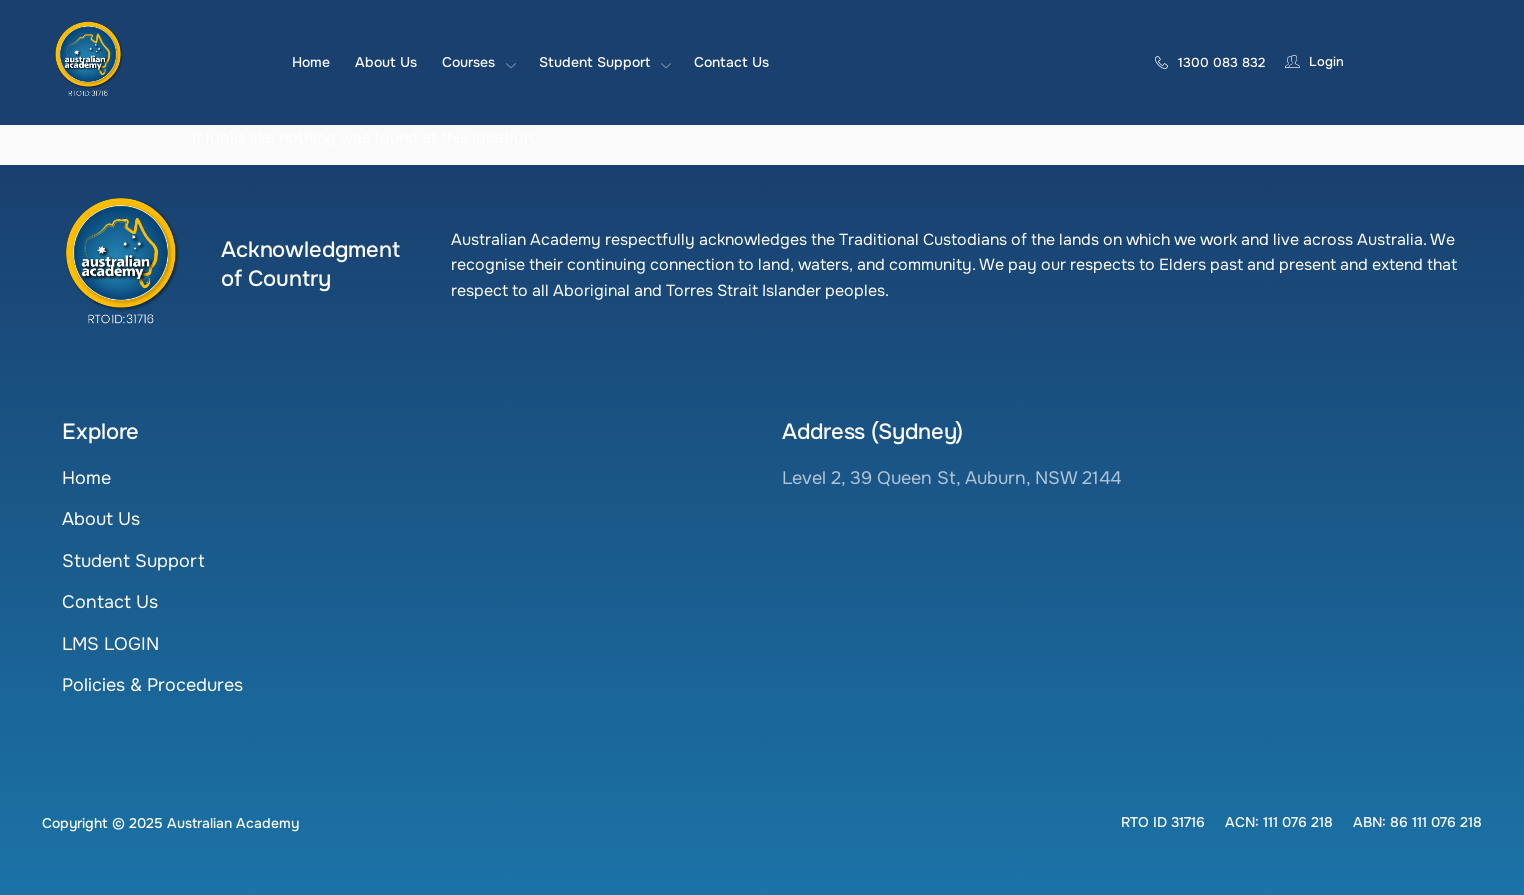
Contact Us (731, 62)
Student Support (604, 62)
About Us (386, 62)
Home (311, 62)
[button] (1163, 822)
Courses (478, 62)
